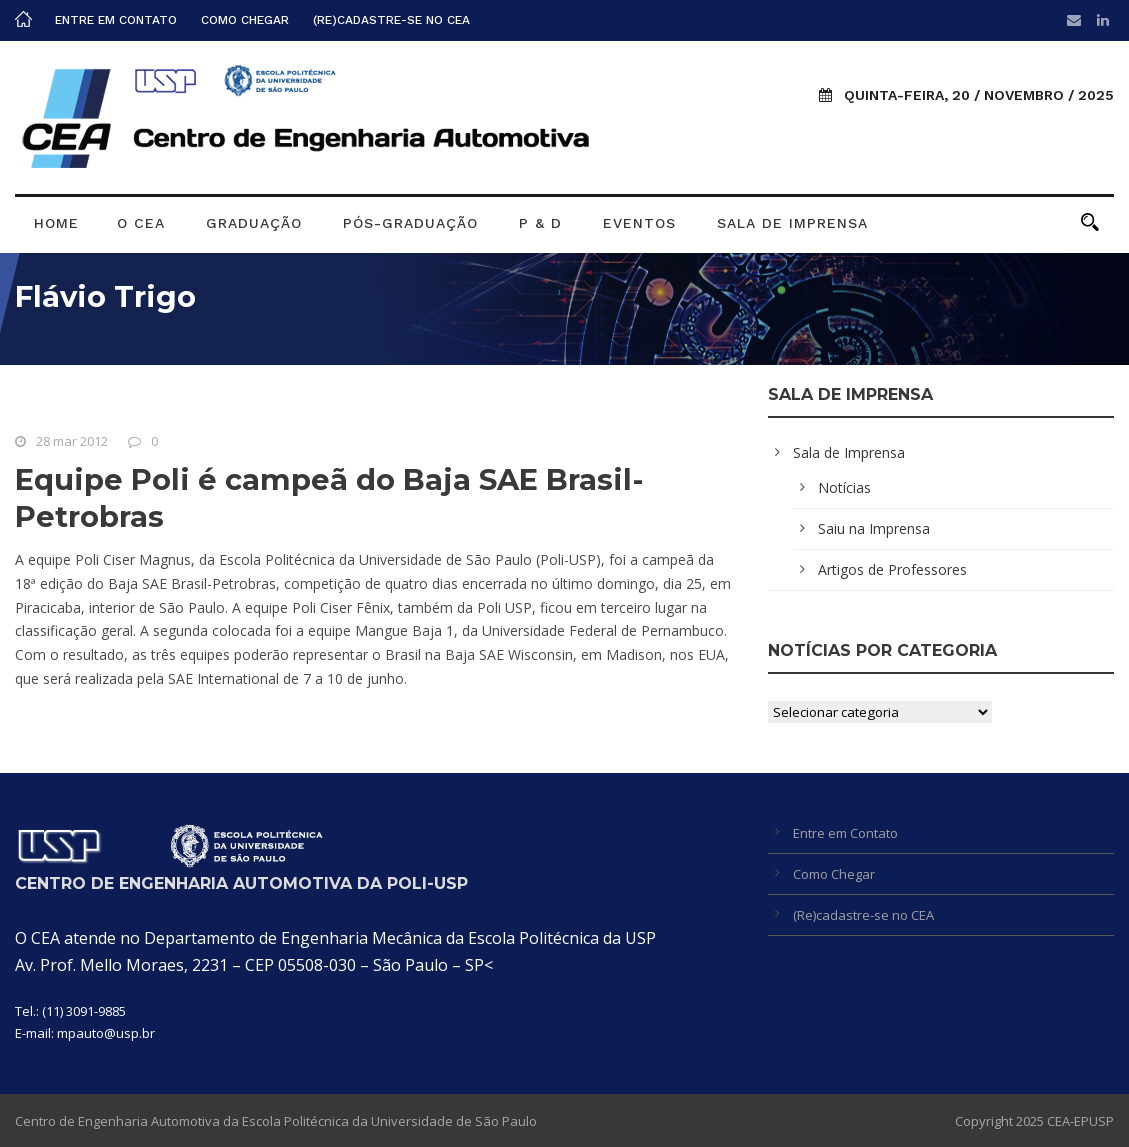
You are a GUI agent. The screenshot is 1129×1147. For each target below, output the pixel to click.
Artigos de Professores (892, 569)
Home (56, 223)
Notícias (844, 487)
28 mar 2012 (72, 441)
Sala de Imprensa (792, 223)
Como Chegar (245, 20)
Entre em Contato (116, 20)
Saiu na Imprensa (874, 528)
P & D (540, 223)
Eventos (639, 223)
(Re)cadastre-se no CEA (391, 20)
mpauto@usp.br (106, 1033)
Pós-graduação (410, 223)
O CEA (141, 223)
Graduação (254, 223)
